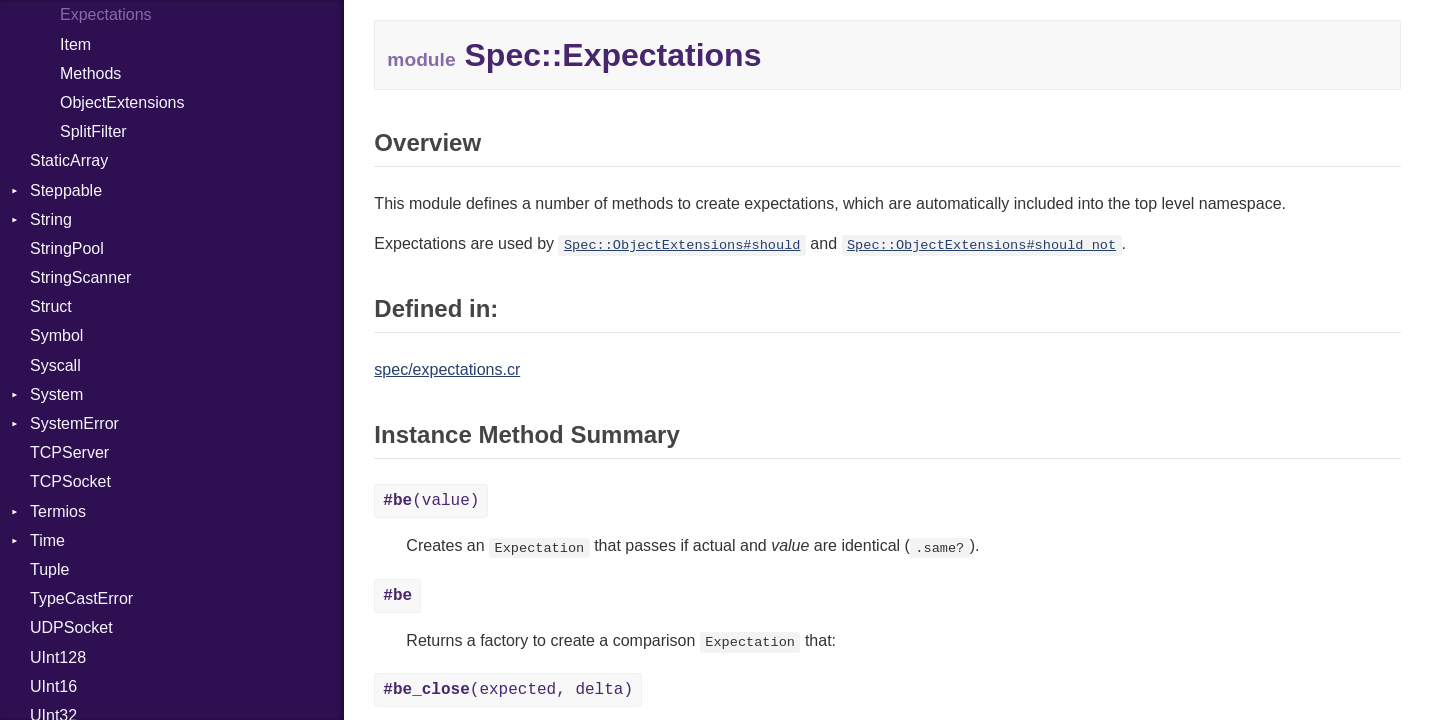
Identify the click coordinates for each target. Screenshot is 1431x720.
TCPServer (69, 452)
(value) (431, 501)
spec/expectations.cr (447, 369)
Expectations (106, 14)
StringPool (67, 248)
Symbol (56, 335)
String (51, 219)
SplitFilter (93, 131)
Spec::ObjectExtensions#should (682, 245)
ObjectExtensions (122, 102)
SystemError (74, 423)
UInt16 (53, 686)
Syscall (55, 365)
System (56, 394)
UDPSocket (71, 627)
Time (47, 540)
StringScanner (80, 277)
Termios (58, 511)
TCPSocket (70, 481)
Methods (90, 73)
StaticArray (69, 160)
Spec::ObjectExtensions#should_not (981, 245)
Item (75, 44)
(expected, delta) (508, 690)
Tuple (49, 569)
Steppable (66, 190)
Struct (51, 306)
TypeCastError (81, 598)
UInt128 (58, 657)
